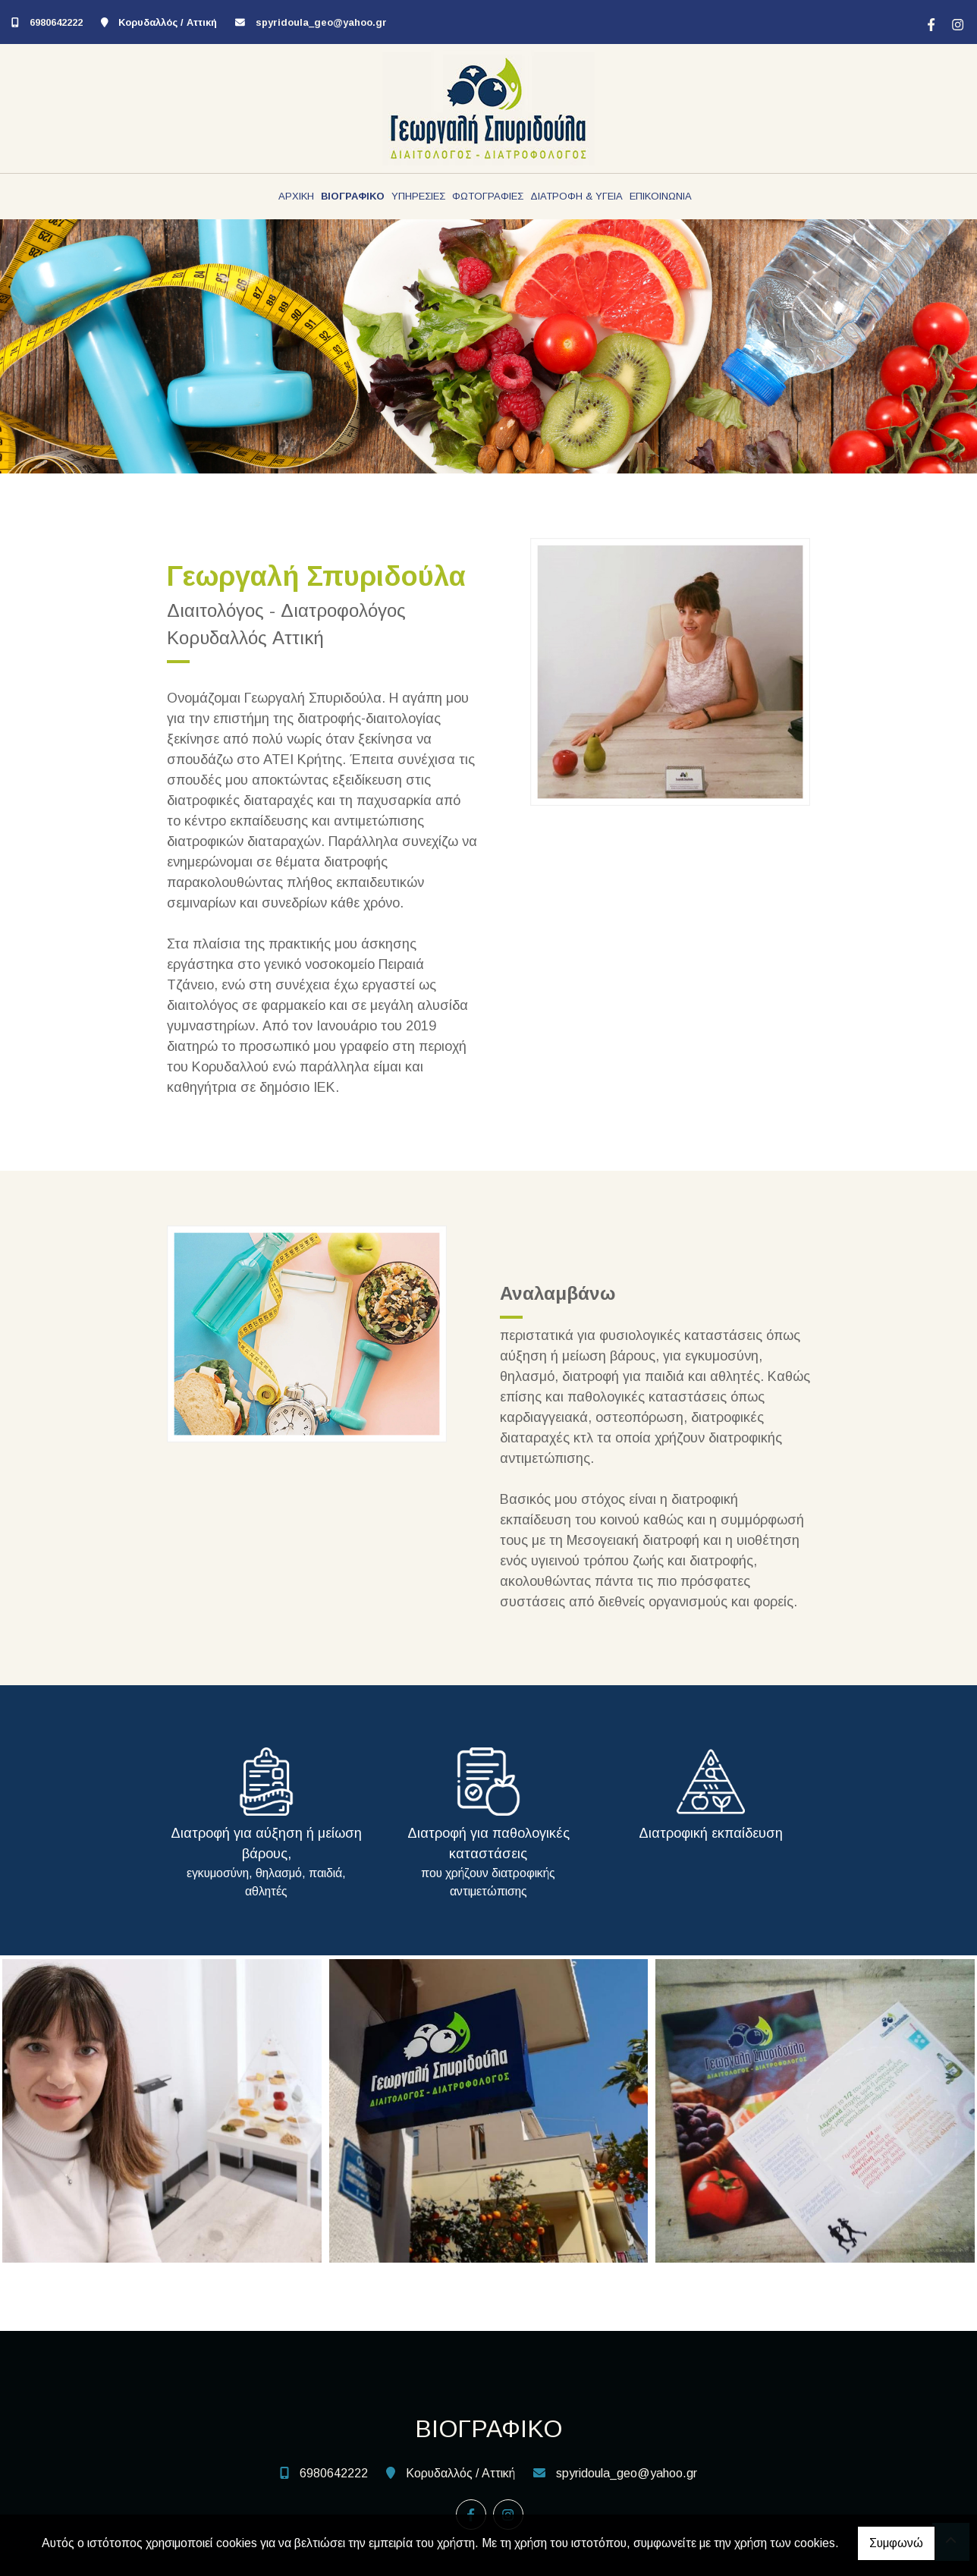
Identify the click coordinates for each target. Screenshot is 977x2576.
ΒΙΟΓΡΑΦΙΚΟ (353, 196)
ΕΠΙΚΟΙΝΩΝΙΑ (661, 196)
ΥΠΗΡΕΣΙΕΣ (418, 196)
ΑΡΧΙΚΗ (296, 196)
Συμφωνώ (896, 2543)
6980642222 (56, 22)
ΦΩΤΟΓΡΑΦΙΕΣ (487, 196)
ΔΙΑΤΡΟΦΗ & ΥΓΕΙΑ (576, 196)
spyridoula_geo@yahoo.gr (321, 22)
